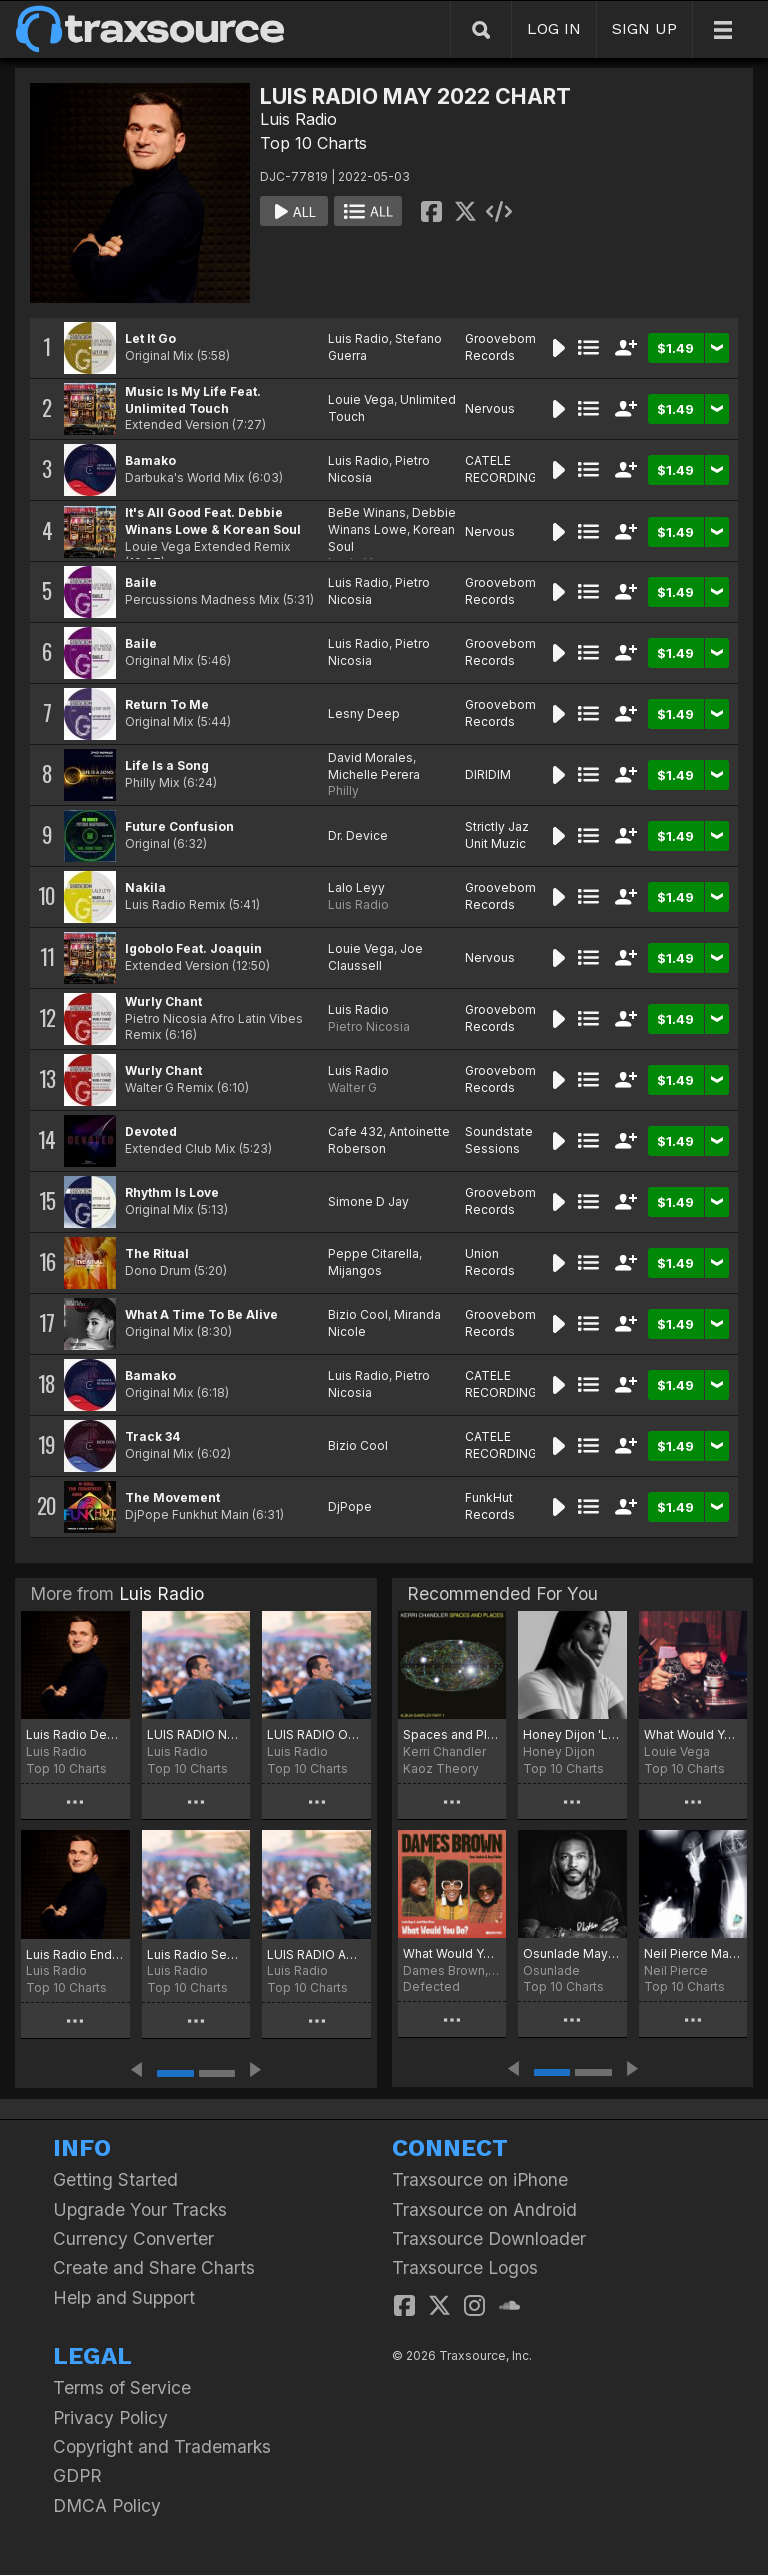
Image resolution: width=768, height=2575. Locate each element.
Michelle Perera (374, 774)
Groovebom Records (500, 347)
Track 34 (152, 1436)
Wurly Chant (163, 1001)
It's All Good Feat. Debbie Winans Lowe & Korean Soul (213, 521)
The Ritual (157, 1253)
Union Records (490, 1262)
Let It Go (150, 338)
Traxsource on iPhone (480, 2179)
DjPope (350, 1506)
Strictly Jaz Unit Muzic (497, 835)
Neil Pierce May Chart (693, 1953)
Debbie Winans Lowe (392, 521)
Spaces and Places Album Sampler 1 (452, 1734)
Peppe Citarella (373, 1253)
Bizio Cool (358, 1314)
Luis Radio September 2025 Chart (196, 1954)
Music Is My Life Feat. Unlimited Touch (193, 400)
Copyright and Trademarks (162, 2446)
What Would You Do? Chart (693, 1734)
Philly (343, 790)
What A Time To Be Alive (201, 1314)
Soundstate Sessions (499, 1140)
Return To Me (167, 704)
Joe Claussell (375, 957)
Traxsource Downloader (489, 2238)
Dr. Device (358, 835)
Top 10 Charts (313, 143)
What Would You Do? (452, 1953)
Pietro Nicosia (369, 1026)
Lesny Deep (364, 713)
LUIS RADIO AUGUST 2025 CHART (316, 1954)
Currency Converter (133, 2238)
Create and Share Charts (154, 2267)
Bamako (150, 460)
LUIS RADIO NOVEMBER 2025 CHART (196, 1734)
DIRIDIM (488, 774)
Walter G (352, 1087)
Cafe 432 (355, 1131)
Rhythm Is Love (172, 1192)
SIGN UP (644, 28)
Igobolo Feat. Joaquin (193, 948)
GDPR (77, 2475)
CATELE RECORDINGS (505, 469)
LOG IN (554, 28)
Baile (141, 582)
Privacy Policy (110, 2417)
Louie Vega (361, 399)
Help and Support (124, 2297)
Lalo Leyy (356, 887)
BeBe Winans (367, 512)
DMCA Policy (107, 2505)
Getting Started (115, 2179)
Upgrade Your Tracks (140, 2209)
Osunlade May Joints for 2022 (572, 1953)
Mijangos (355, 1270)
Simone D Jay (368, 1201)
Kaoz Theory (441, 1768)
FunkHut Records (490, 1506)
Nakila (145, 887)
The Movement (172, 1497)
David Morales (370, 757)
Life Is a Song (167, 765)
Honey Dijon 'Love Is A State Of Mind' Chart (572, 1734)
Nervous (490, 408)
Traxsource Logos (465, 2267)
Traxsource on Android (484, 2209)
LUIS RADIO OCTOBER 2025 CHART (316, 1734)
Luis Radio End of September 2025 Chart (75, 1954)
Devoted (151, 1131)
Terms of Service (122, 2387)
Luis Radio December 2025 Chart (75, 1734)
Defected (431, 1986)
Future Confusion (179, 826)
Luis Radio (298, 119)
